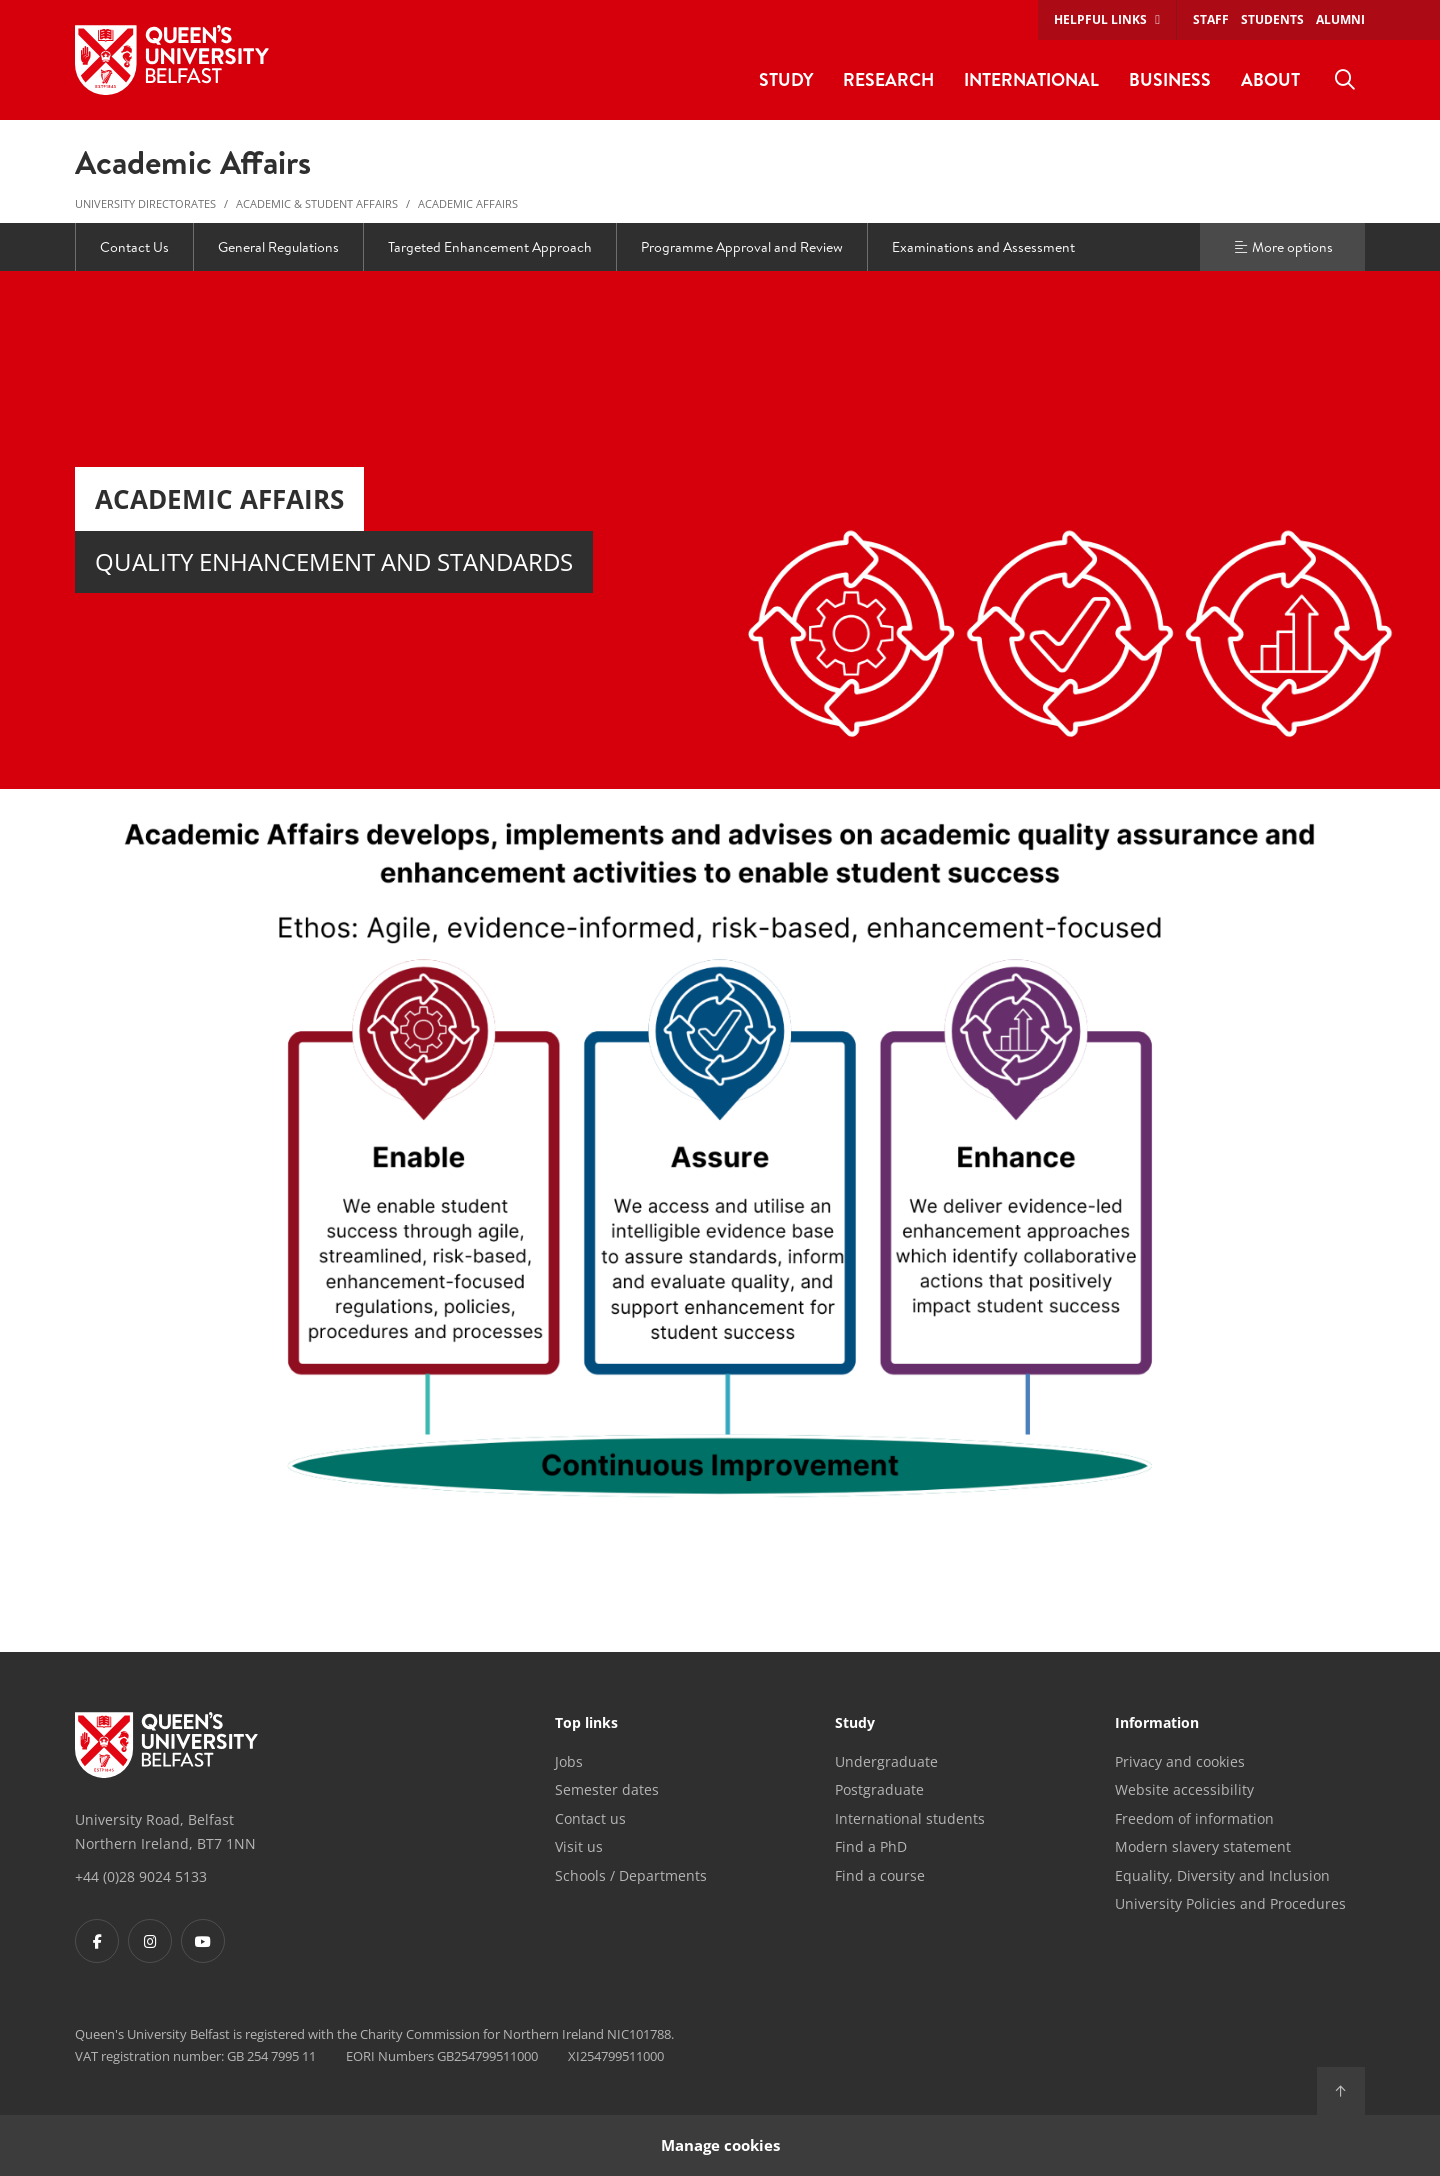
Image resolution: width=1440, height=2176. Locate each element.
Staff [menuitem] (1211, 19)
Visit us (579, 1846)
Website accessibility (1184, 1789)
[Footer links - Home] (166, 1745)
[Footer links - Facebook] (97, 1941)
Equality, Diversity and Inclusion (1222, 1875)
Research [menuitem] (888, 79)
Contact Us (134, 247)
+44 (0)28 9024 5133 (141, 1876)
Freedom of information (1194, 1818)
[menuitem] (1345, 80)
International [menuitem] (1031, 79)
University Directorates (145, 203)
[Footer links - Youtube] (203, 1941)
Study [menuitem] (786, 79)
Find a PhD (871, 1846)
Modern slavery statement (1203, 1846)
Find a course (880, 1875)
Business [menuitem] (1170, 79)
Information (1157, 1724)
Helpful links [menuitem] (1100, 19)
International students (910, 1818)
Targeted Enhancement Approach (490, 247)
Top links (586, 1724)
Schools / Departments (631, 1875)
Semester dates (607, 1789)
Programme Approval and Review (742, 247)
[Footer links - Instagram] (150, 1941)
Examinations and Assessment (983, 247)
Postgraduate (879, 1789)
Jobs (569, 1761)
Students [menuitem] (1272, 19)
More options (1283, 247)
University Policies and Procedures (1230, 1903)
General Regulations (278, 247)
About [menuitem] (1270, 79)
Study (855, 1724)
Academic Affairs (468, 203)
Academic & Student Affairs (317, 203)
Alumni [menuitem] (1340, 19)
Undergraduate (886, 1761)
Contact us (590, 1818)
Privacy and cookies (1180, 1761)
